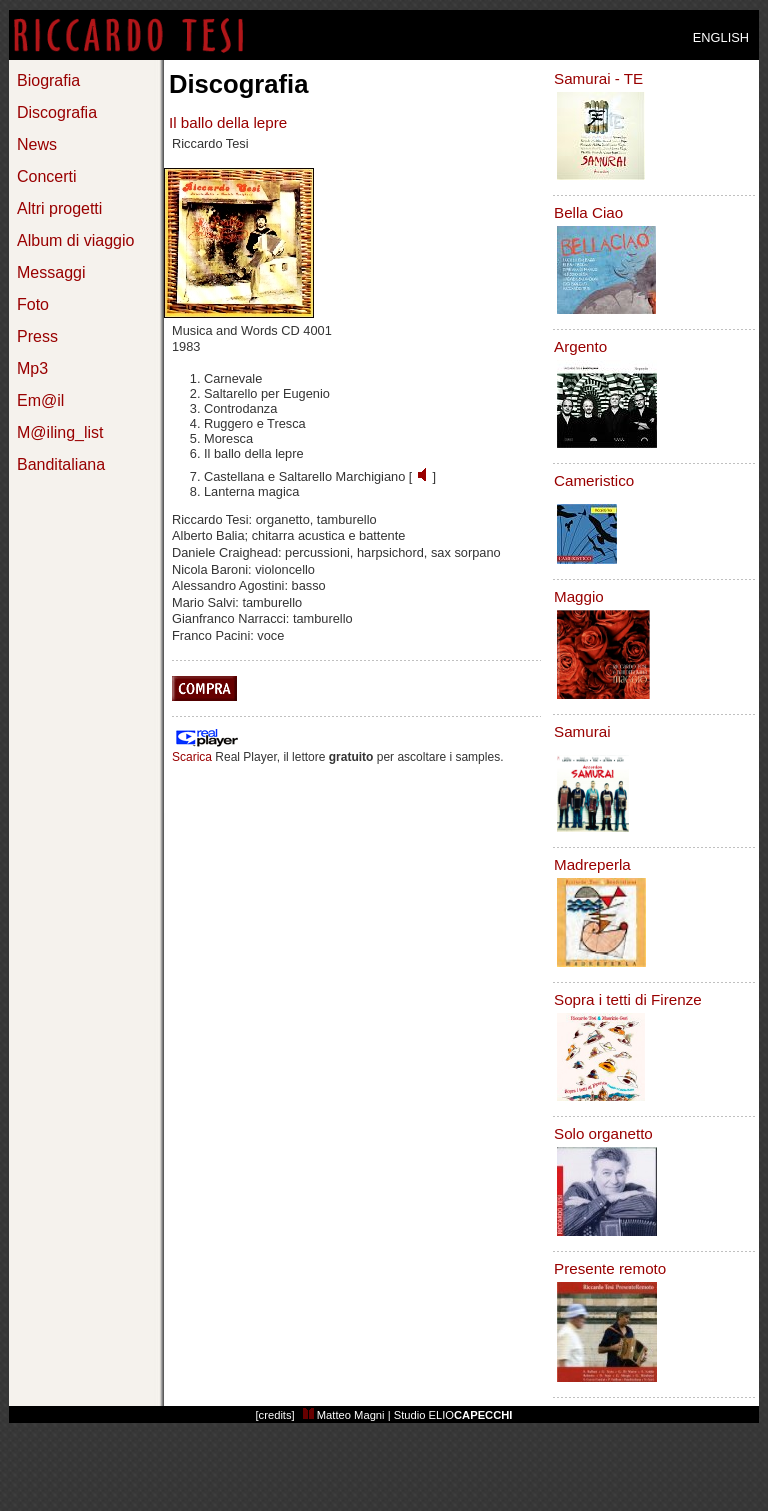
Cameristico (594, 480)
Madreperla (592, 864)
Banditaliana (61, 464)
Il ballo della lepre (228, 122)
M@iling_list (60, 432)
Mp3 (32, 368)
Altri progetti (59, 208)
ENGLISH (721, 37)
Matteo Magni (344, 1415)
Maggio (579, 596)
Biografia (48, 80)
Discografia (57, 112)
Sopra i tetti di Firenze (628, 999)
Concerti (47, 176)
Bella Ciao (588, 212)
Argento (580, 346)
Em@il (40, 400)
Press (37, 336)
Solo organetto (603, 1133)
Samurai (582, 731)
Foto (33, 304)
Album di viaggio (75, 240)
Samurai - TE (598, 78)
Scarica (192, 757)
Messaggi (51, 272)
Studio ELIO (453, 1415)
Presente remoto (610, 1268)
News (37, 144)
